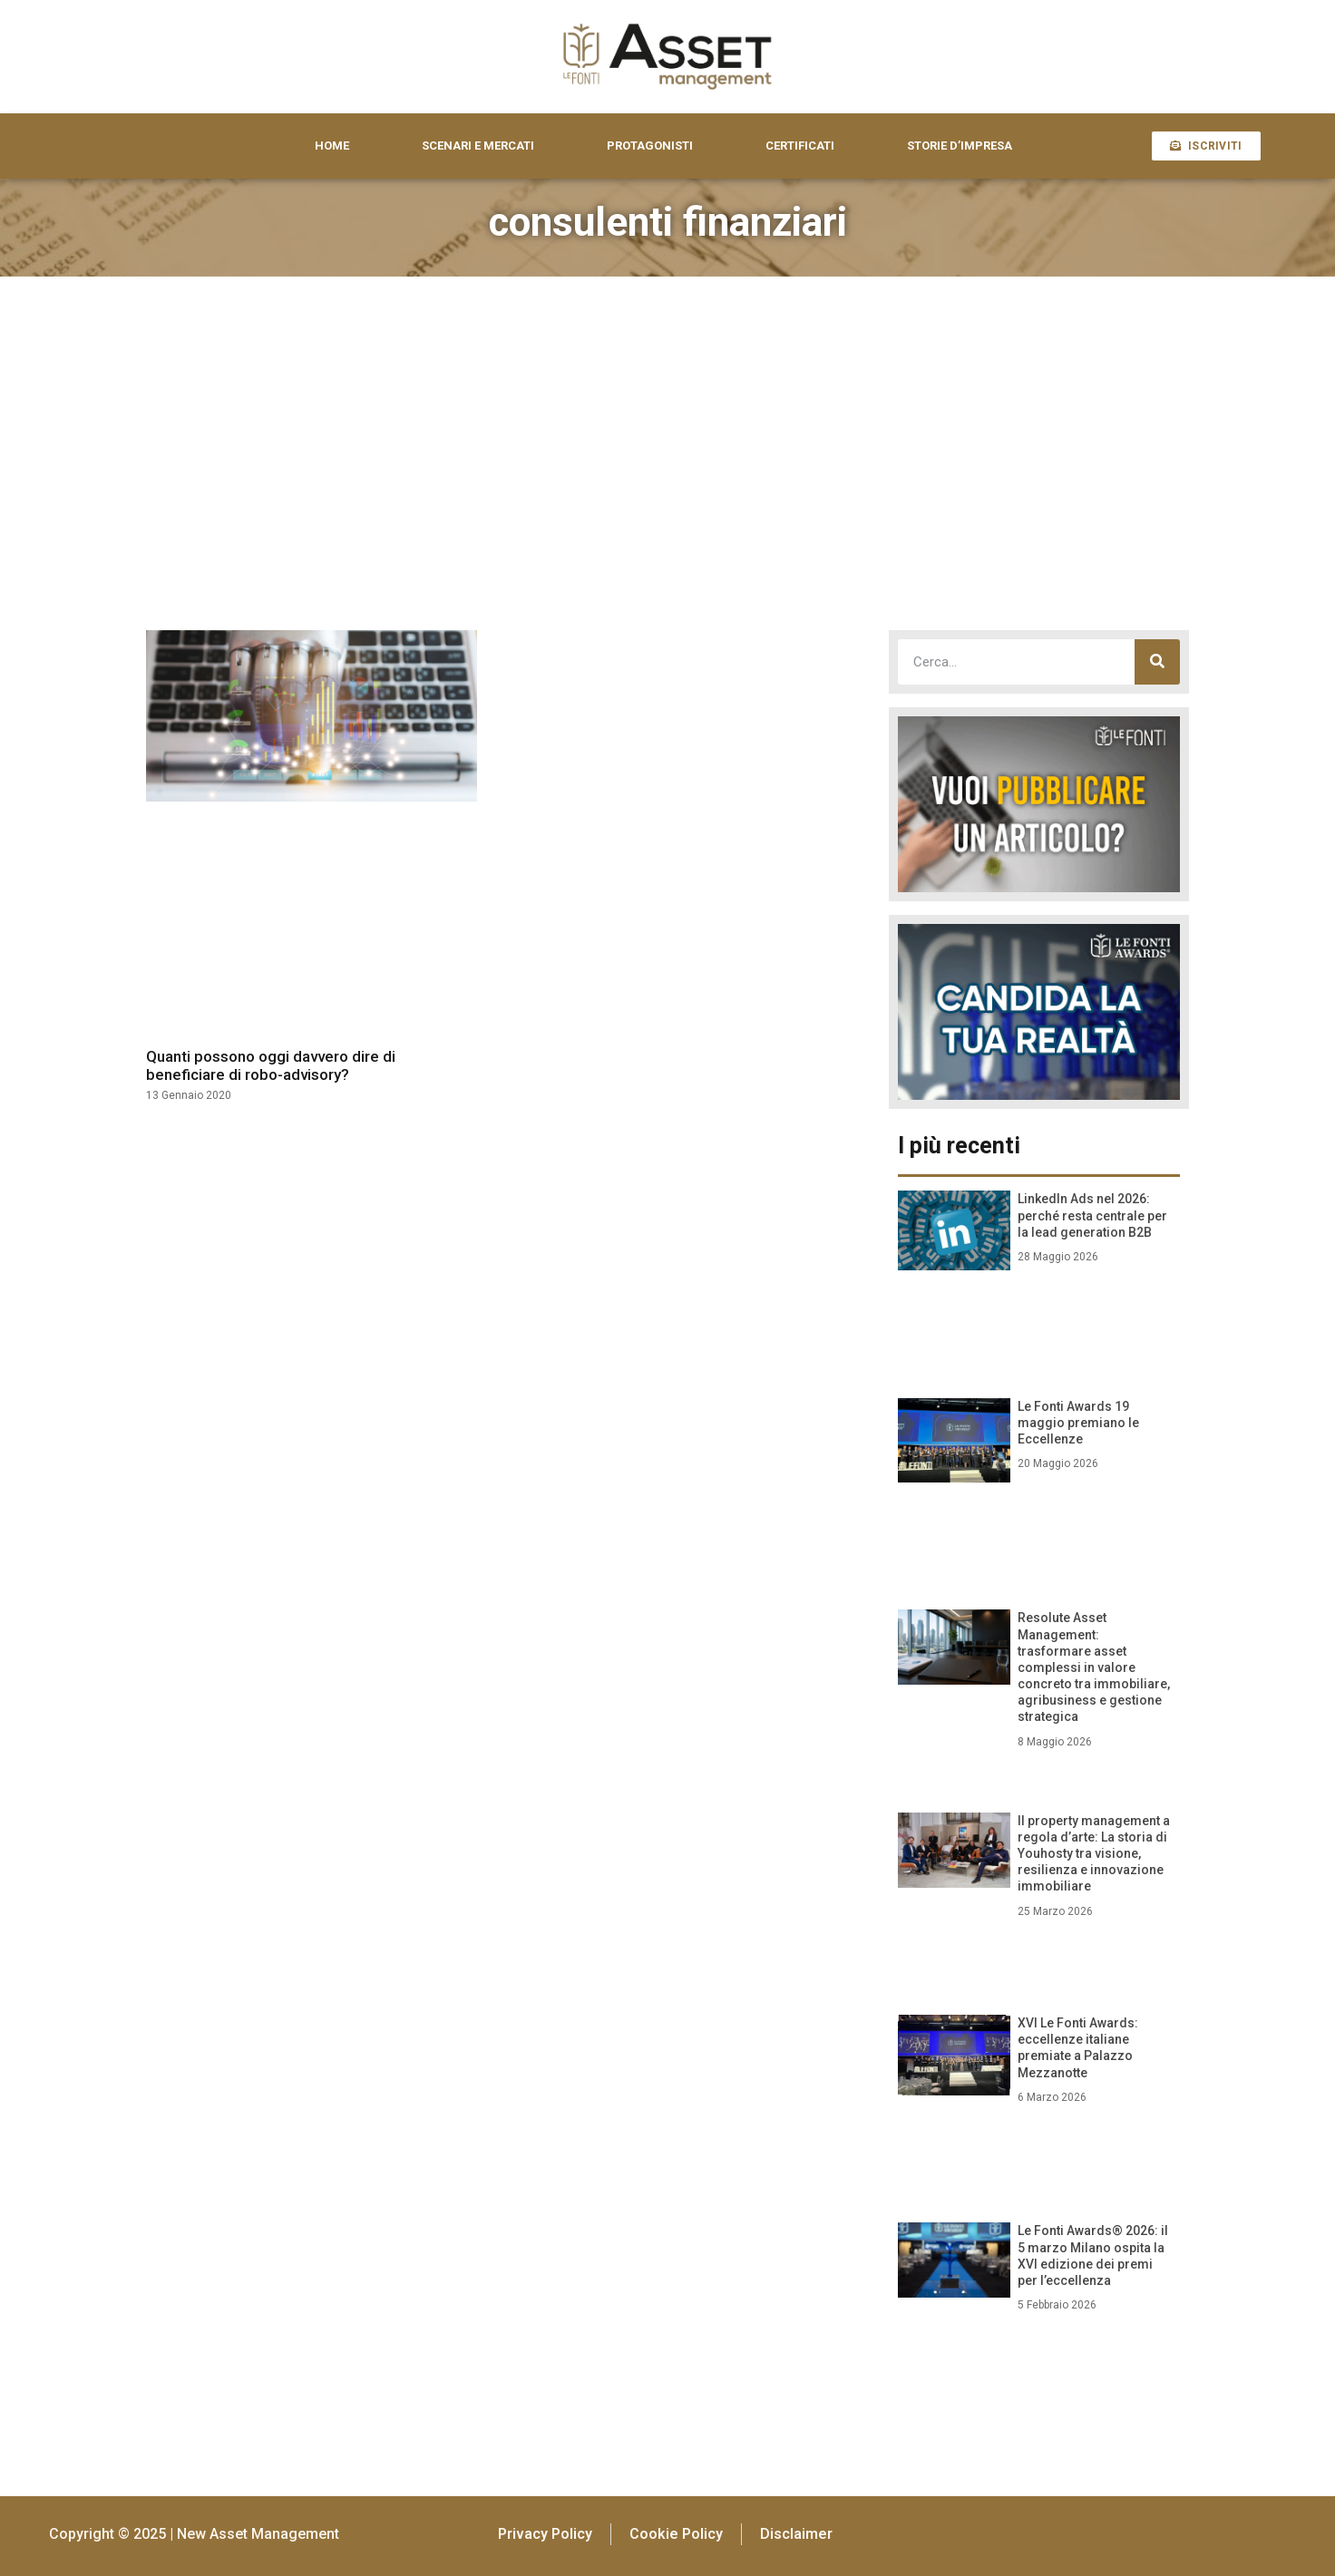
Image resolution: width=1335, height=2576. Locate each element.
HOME (332, 145)
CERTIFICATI (799, 145)
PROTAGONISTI (650, 145)
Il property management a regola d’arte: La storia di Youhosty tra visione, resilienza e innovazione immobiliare (1094, 1853)
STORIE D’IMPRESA (959, 145)
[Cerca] (1157, 662)
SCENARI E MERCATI (478, 145)
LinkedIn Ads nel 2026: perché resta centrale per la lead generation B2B (1092, 1215)
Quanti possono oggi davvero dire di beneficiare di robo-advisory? (270, 1065)
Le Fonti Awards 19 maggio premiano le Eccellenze (1078, 1422)
